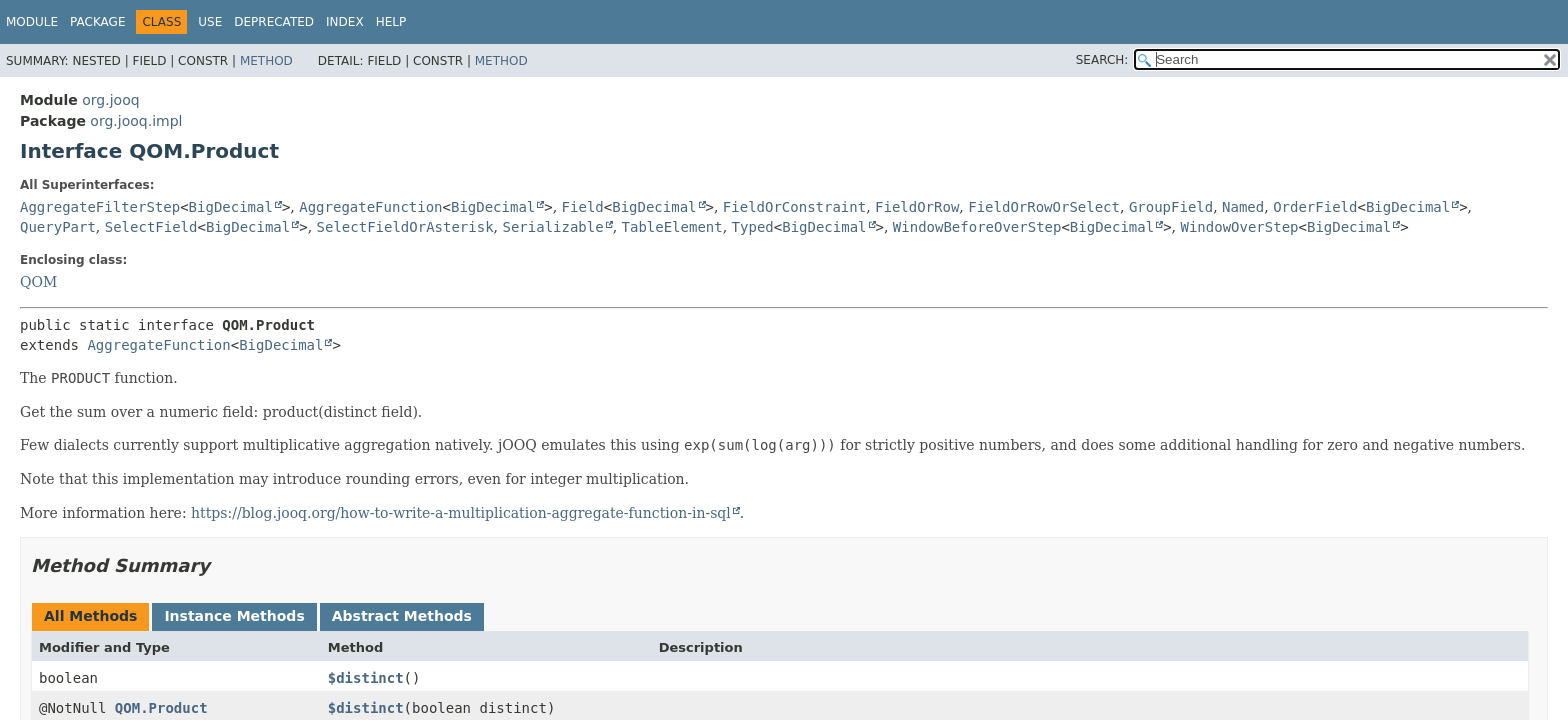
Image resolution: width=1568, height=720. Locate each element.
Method (266, 61)
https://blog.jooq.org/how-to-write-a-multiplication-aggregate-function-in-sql (461, 513)
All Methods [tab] (90, 616)
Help (391, 22)
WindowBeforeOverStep (977, 227)
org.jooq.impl (136, 121)
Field (583, 207)
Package (97, 22)
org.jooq (110, 100)
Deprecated (274, 22)
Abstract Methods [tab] (402, 616)
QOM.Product (161, 708)
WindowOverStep (1240, 227)
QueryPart (58, 227)
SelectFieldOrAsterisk (405, 227)
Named (1243, 207)
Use (210, 22)
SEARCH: (1102, 60)
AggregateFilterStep (100, 207)
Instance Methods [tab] (234, 616)
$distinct (366, 678)
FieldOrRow (917, 207)
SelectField (151, 227)
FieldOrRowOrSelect (1044, 207)
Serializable (552, 227)
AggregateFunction (370, 207)
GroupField (1171, 207)
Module (32, 22)
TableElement (672, 227)
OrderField (1315, 207)
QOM (38, 282)
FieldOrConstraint (794, 207)
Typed (753, 227)
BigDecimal (231, 207)
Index (345, 22)
